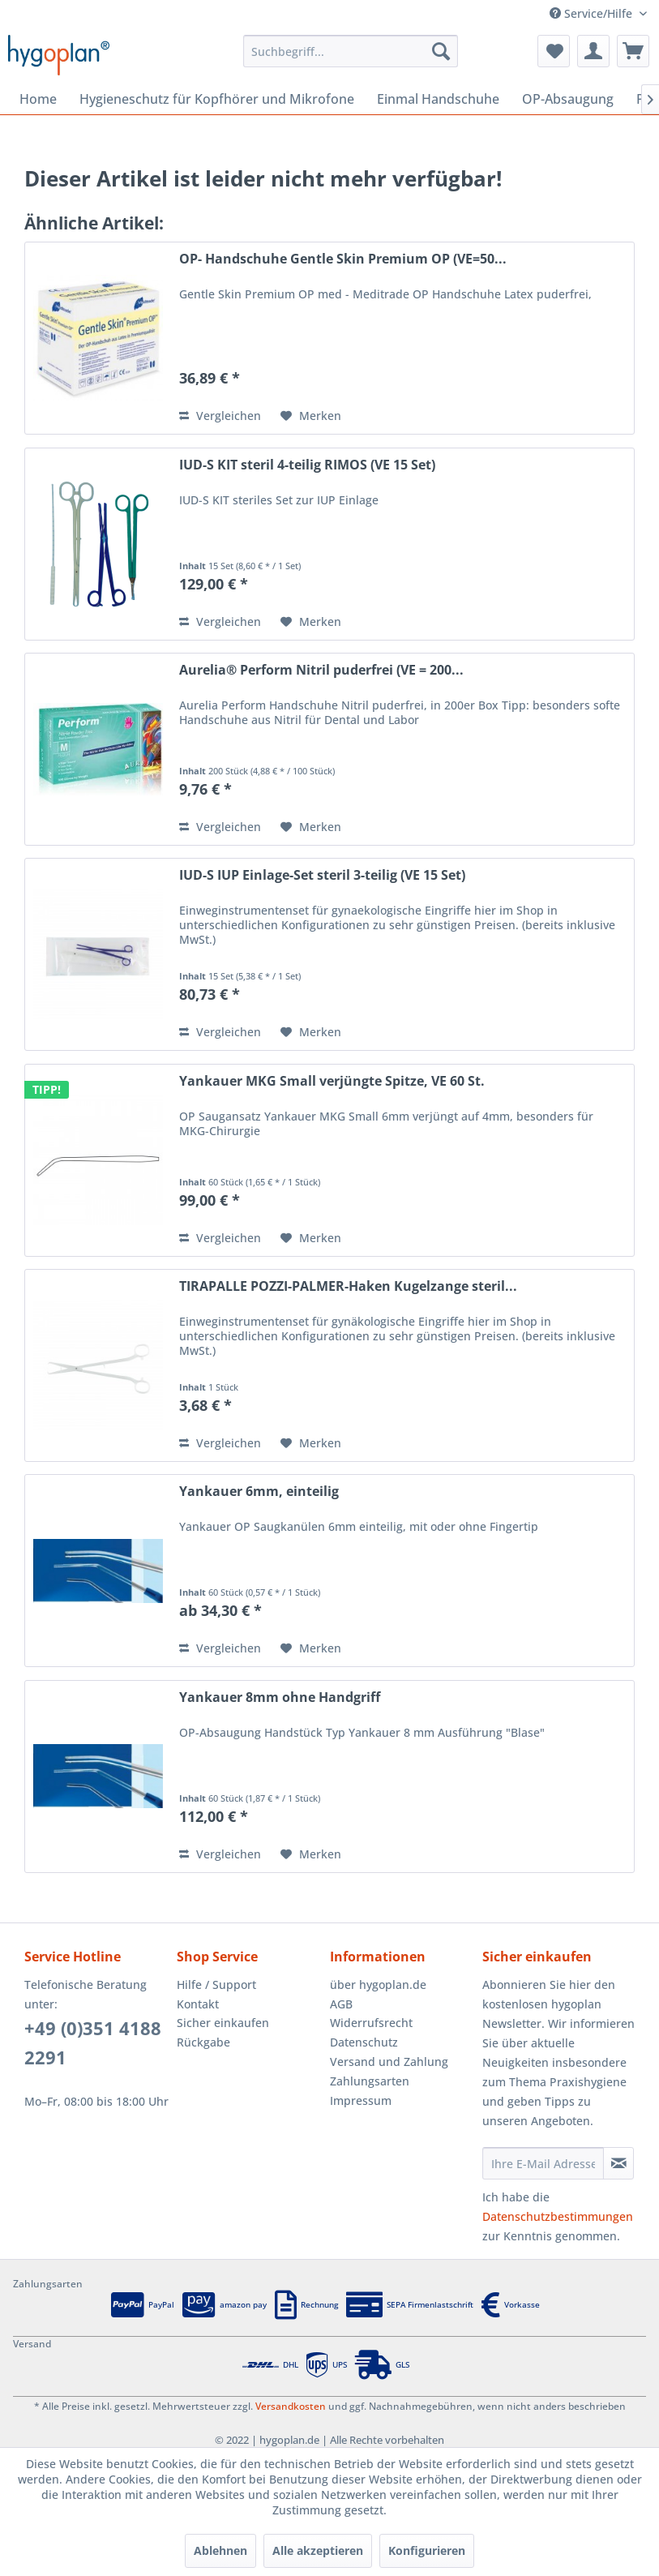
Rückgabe (203, 2042)
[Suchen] (441, 51)
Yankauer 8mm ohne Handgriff (279, 1697)
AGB (341, 2004)
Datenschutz (364, 2042)
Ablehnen (220, 2550)
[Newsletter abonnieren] (618, 2163)
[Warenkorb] (633, 51)
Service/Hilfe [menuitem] (592, 13)
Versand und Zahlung (389, 2061)
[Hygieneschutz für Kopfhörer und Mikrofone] (217, 99)
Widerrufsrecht (371, 2022)
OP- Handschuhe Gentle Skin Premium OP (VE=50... (343, 259)
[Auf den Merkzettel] (310, 416)
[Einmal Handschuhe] (438, 99)
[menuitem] (350, 51)
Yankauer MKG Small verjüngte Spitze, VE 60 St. (332, 1081)
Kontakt (198, 2004)
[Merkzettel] (553, 51)
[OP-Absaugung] (568, 99)
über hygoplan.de (378, 1984)
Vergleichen (220, 415)
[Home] (38, 99)
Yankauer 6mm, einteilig (259, 1491)
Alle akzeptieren (317, 2550)
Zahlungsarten (369, 2081)
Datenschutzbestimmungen (557, 2216)
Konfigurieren (426, 2550)
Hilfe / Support (216, 1984)
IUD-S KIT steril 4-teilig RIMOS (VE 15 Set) (307, 465)
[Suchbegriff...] (350, 51)
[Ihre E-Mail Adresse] (543, 2163)
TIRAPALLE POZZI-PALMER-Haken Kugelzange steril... (348, 1286)
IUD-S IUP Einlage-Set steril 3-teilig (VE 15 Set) (322, 875)
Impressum (361, 2100)
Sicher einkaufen (223, 2022)
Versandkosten (290, 2406)
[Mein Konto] (593, 51)
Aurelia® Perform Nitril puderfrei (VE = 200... (321, 670)
